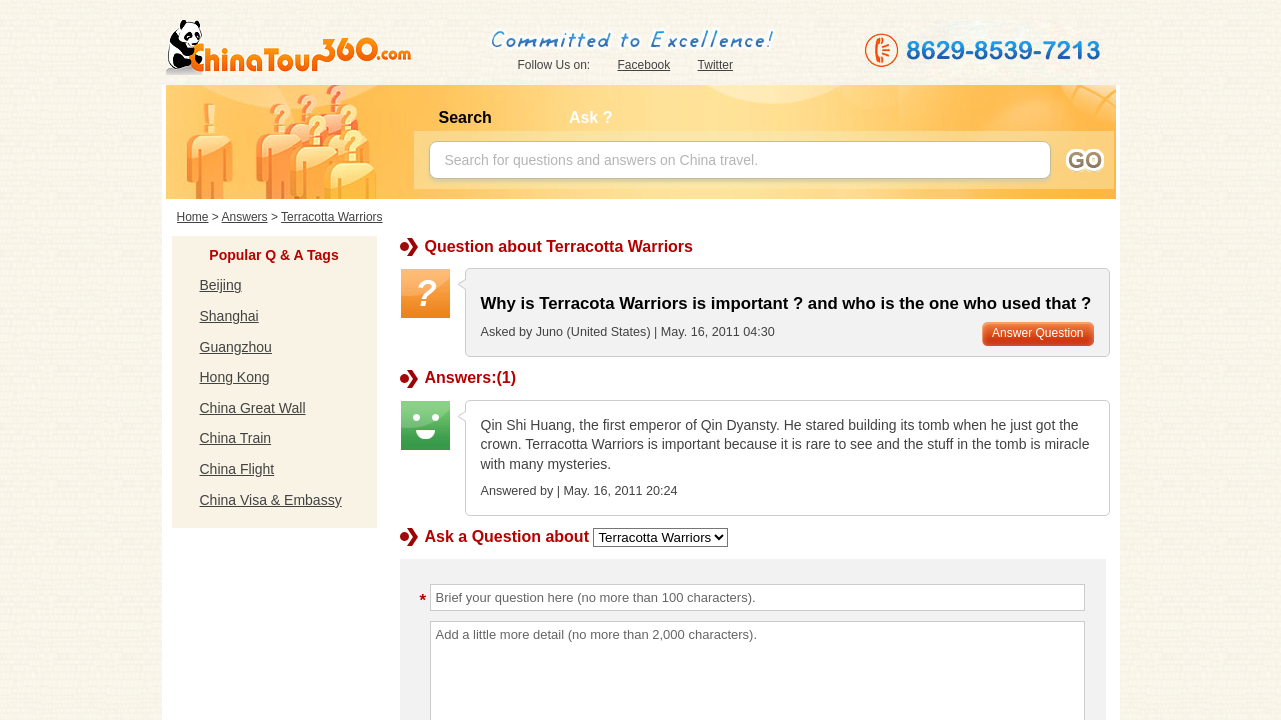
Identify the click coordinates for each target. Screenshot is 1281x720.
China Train (236, 438)
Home (193, 217)
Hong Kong (235, 377)
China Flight (237, 469)
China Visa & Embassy (271, 500)
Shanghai (229, 316)
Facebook (644, 65)
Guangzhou (236, 347)
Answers (245, 217)
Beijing (221, 285)
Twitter (715, 65)
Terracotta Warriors (332, 217)
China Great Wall (253, 408)
